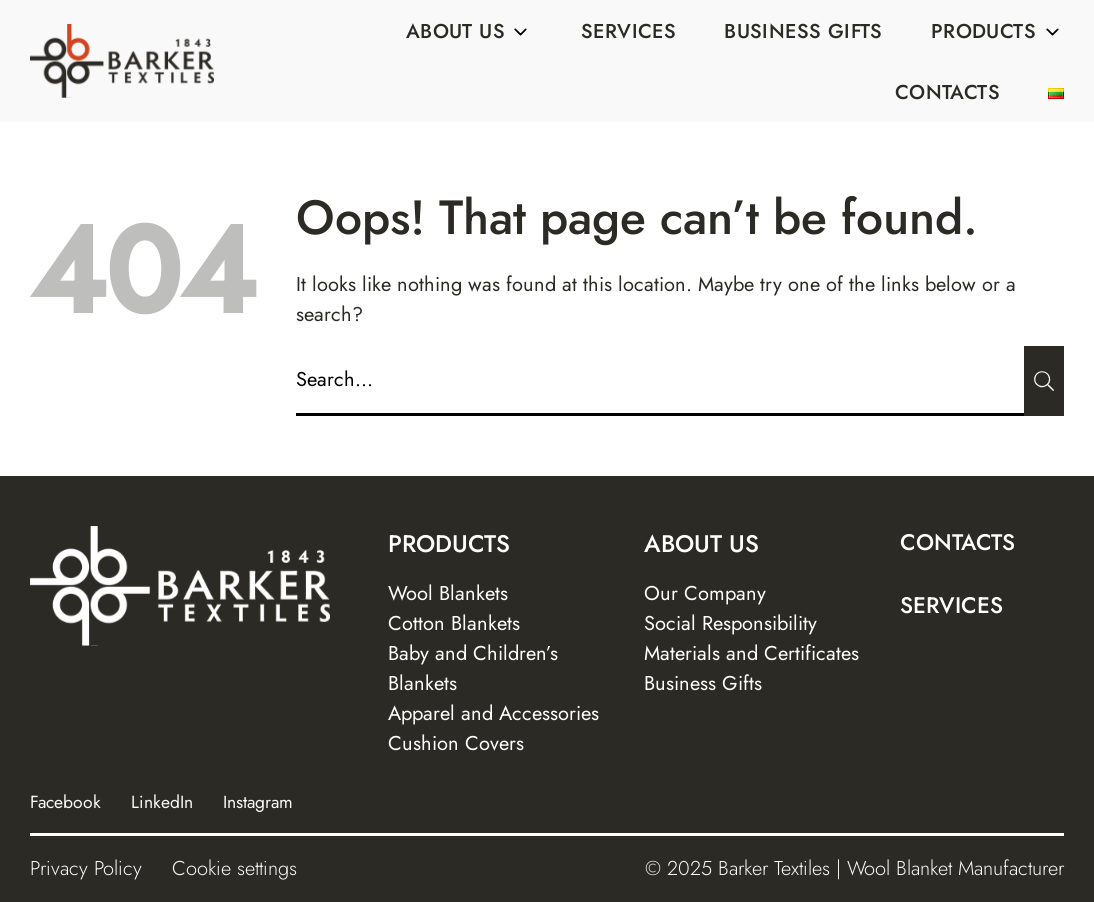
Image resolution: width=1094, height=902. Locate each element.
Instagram (258, 802)
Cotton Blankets (454, 623)
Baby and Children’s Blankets (473, 668)
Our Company (705, 593)
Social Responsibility (730, 623)
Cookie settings (234, 868)
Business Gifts (803, 31)
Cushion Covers (456, 743)
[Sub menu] (521, 32)
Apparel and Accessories (493, 713)
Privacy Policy (86, 868)
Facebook (65, 802)
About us (469, 31)
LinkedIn (162, 802)
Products (997, 31)
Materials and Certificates (751, 653)
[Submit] (1044, 381)
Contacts (947, 92)
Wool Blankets (448, 593)
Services (628, 31)
